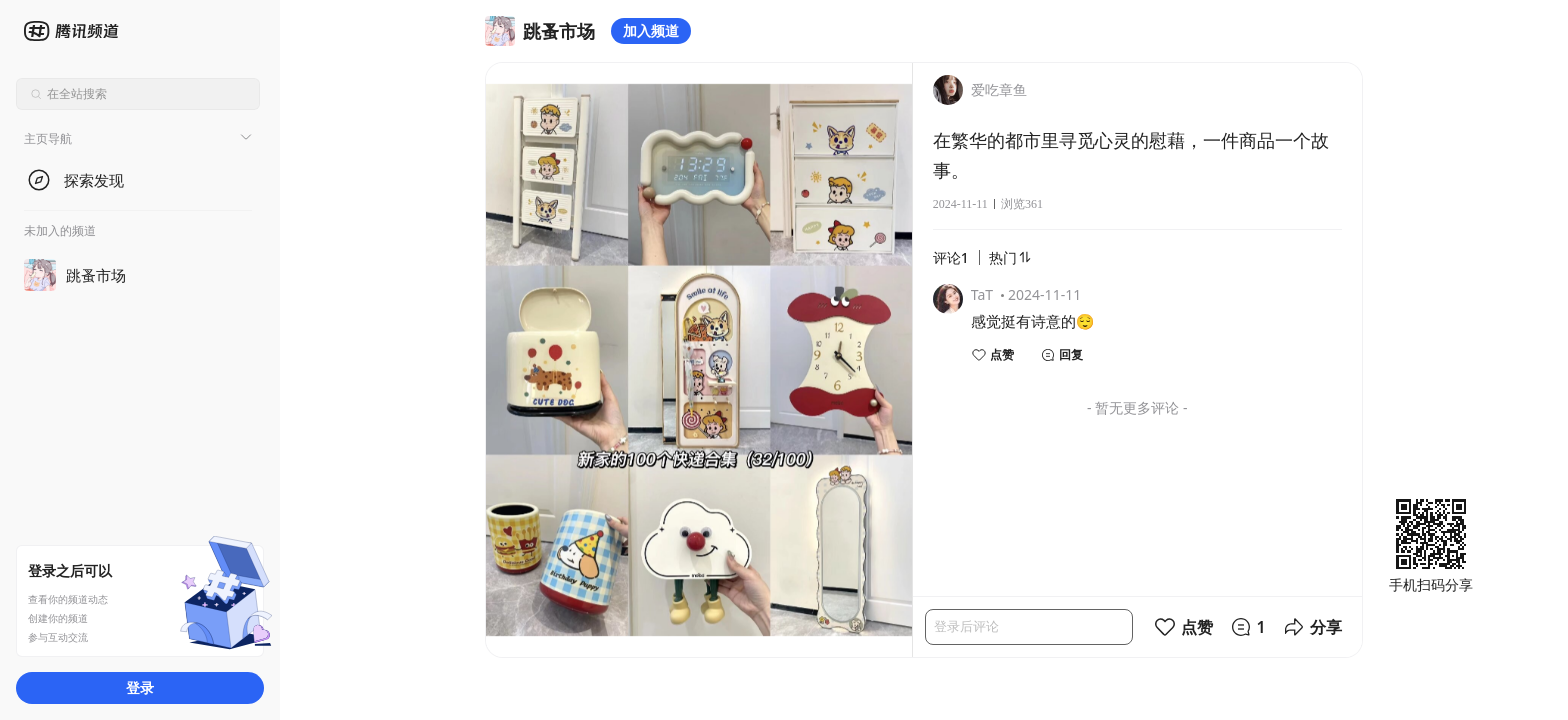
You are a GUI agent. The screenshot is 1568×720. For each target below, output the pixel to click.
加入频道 (651, 30)
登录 (140, 687)
